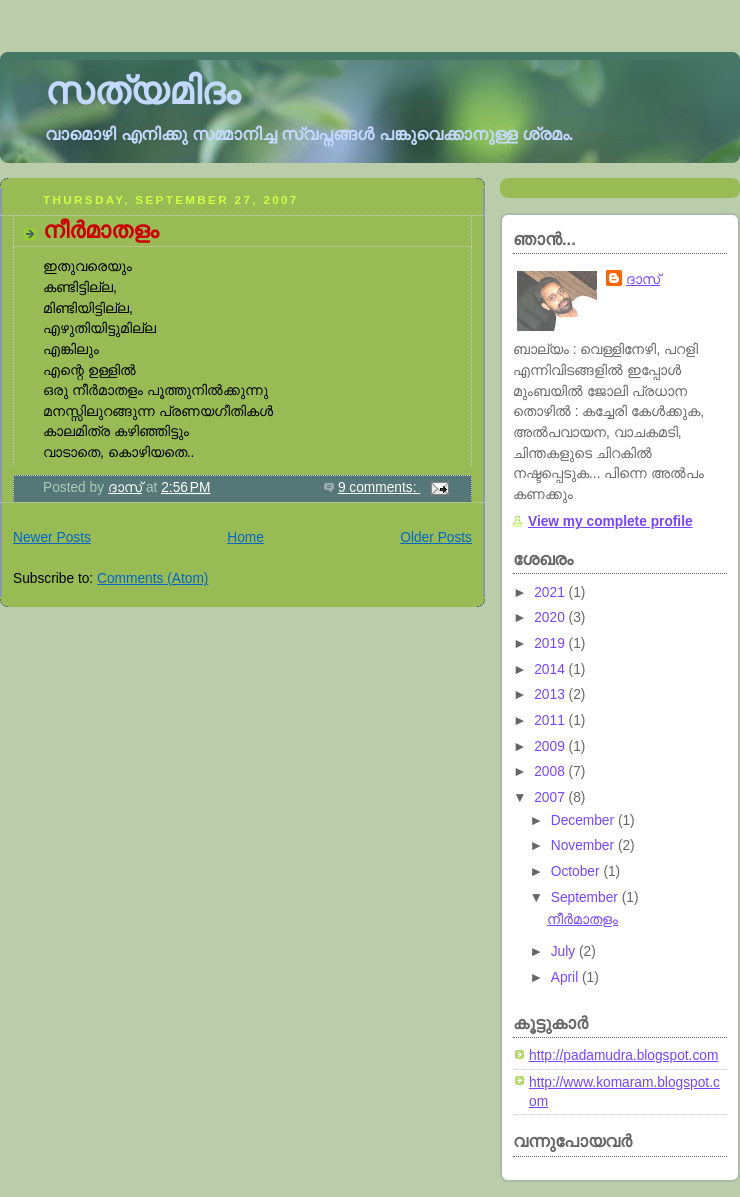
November (584, 845)
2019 (551, 643)
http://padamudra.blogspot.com (623, 1055)
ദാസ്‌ (643, 279)
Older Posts (436, 537)
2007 (551, 797)
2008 (551, 771)
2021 (551, 592)
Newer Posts (52, 537)
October (577, 871)
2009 (551, 746)
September (586, 897)
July (565, 951)
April (566, 977)
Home (245, 537)
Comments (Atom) (152, 578)
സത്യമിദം (142, 91)
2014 (551, 669)
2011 (551, 720)
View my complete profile (610, 521)
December (584, 820)
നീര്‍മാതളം (101, 230)
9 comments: (379, 487)
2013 (551, 694)
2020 (551, 617)
